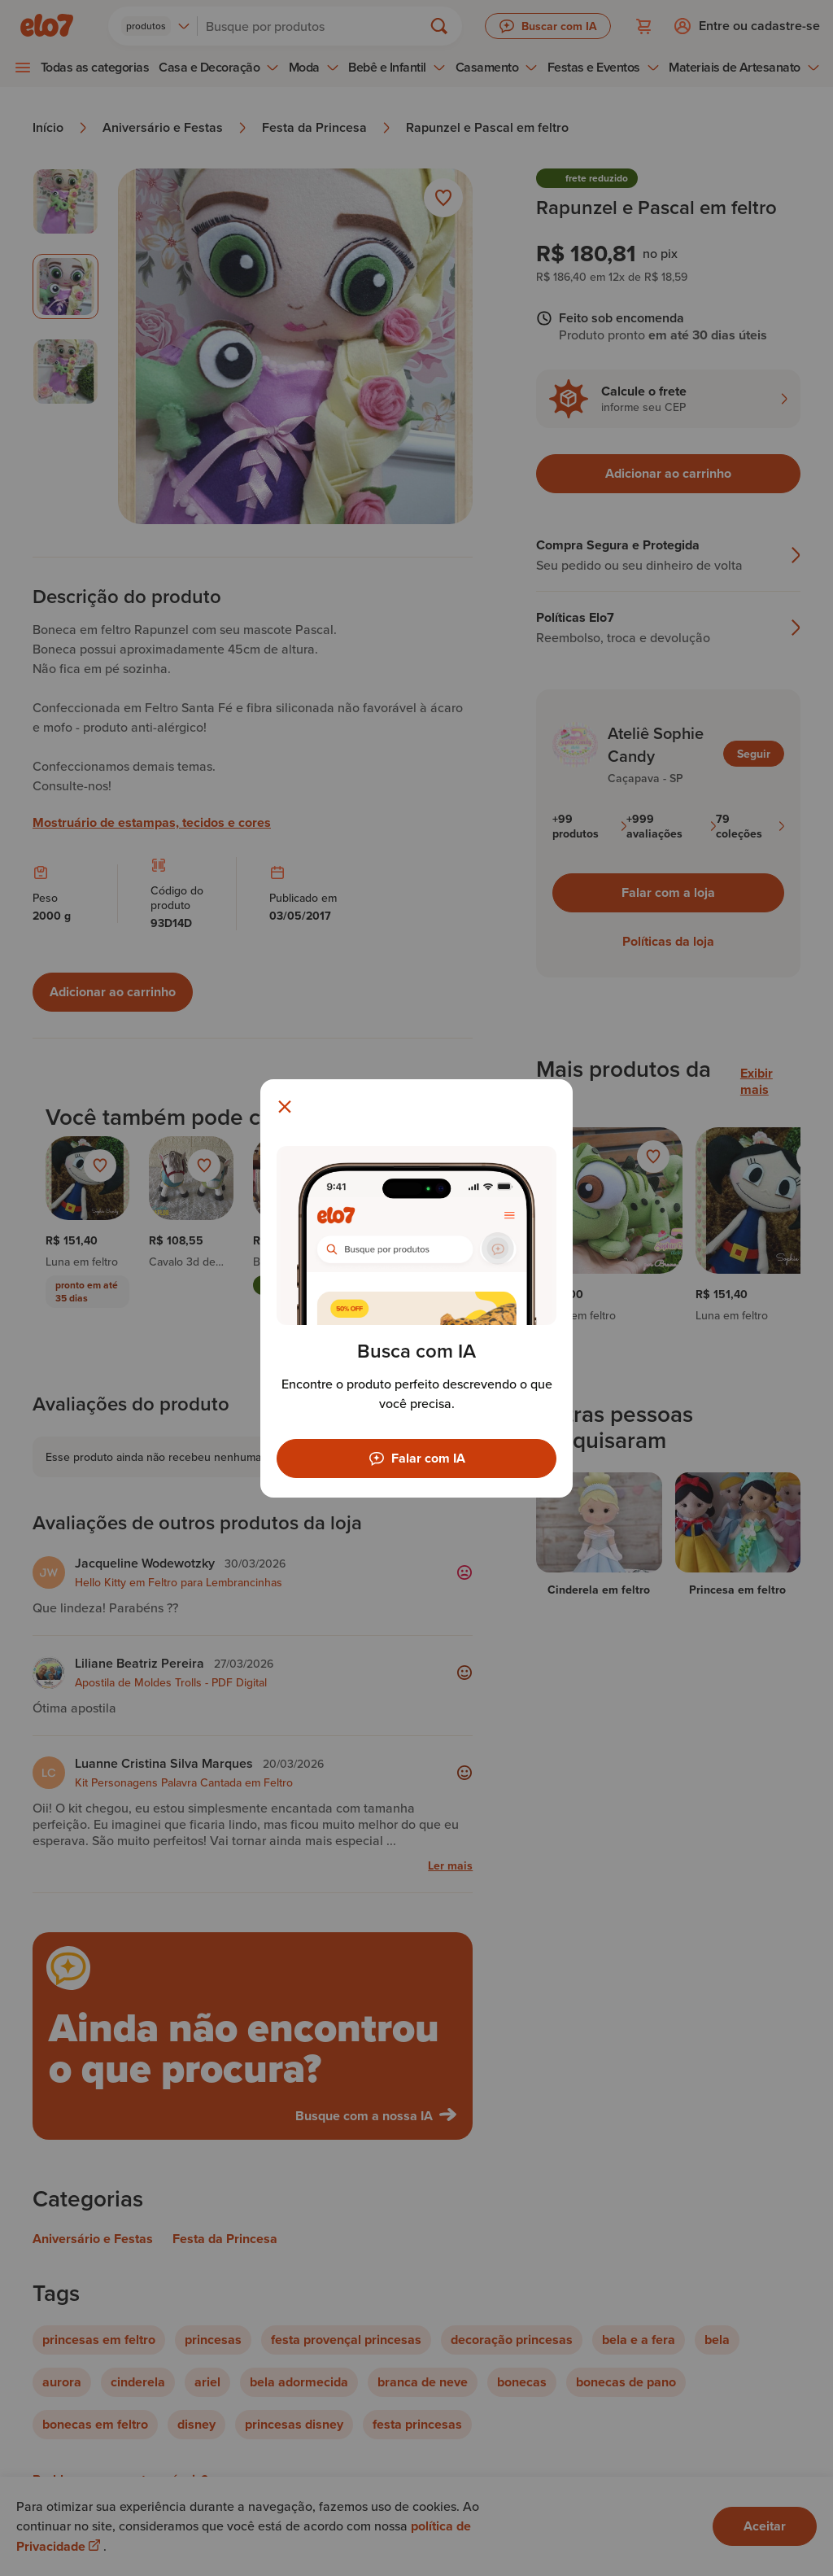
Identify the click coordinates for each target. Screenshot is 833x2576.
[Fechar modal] (285, 1107)
